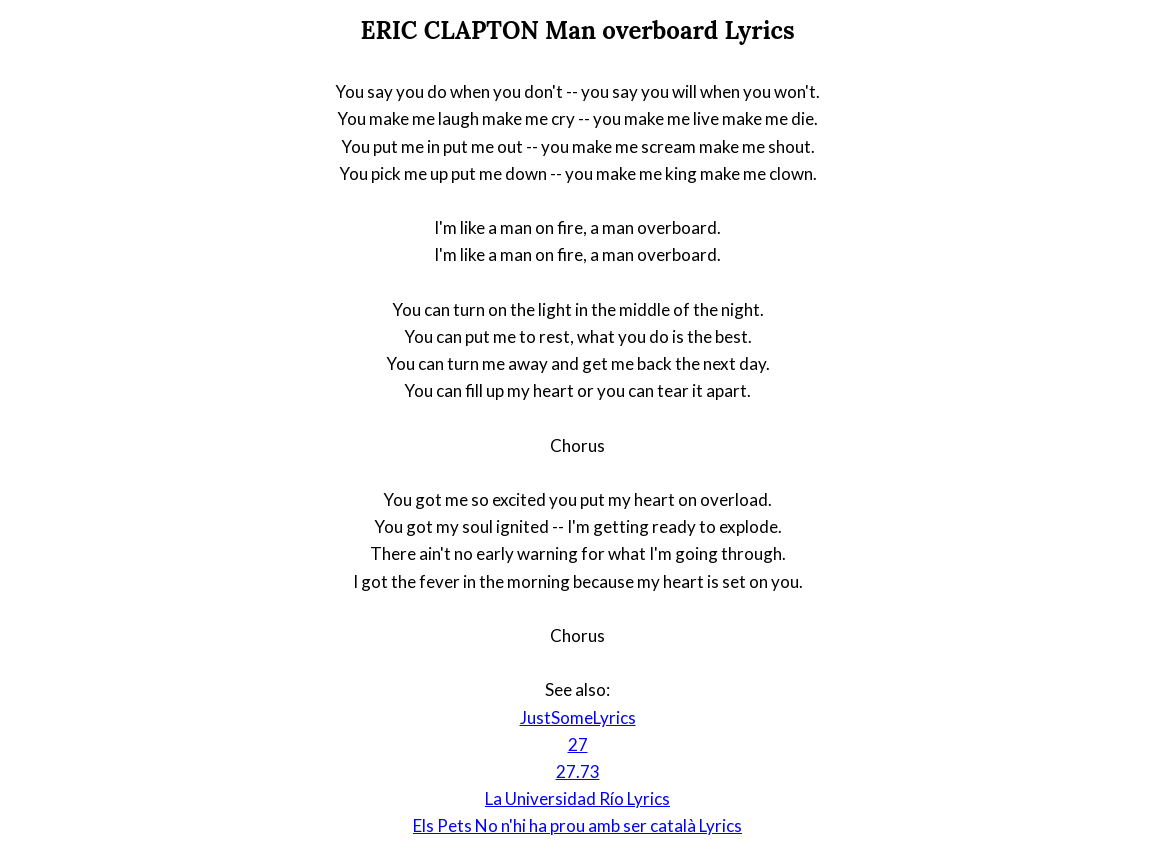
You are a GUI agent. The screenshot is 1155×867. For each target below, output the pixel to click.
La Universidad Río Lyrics (577, 798)
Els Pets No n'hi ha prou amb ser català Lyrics (577, 825)
